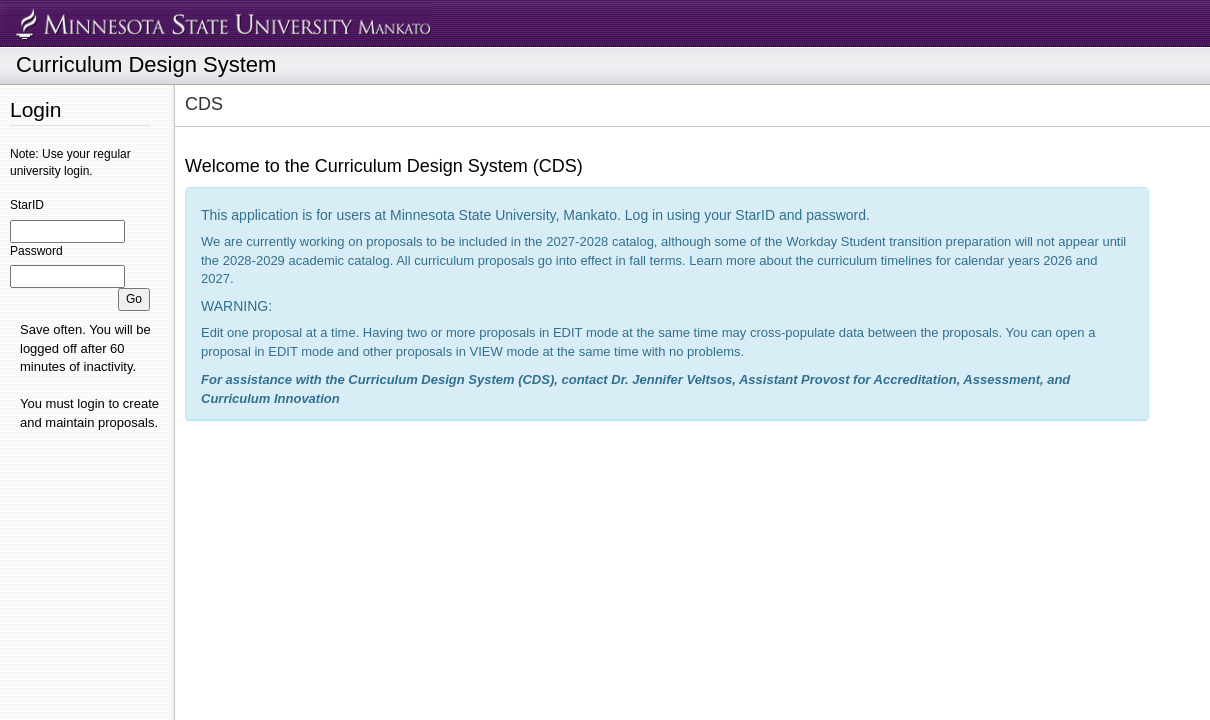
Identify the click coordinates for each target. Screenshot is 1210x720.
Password (36, 251)
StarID (27, 205)
